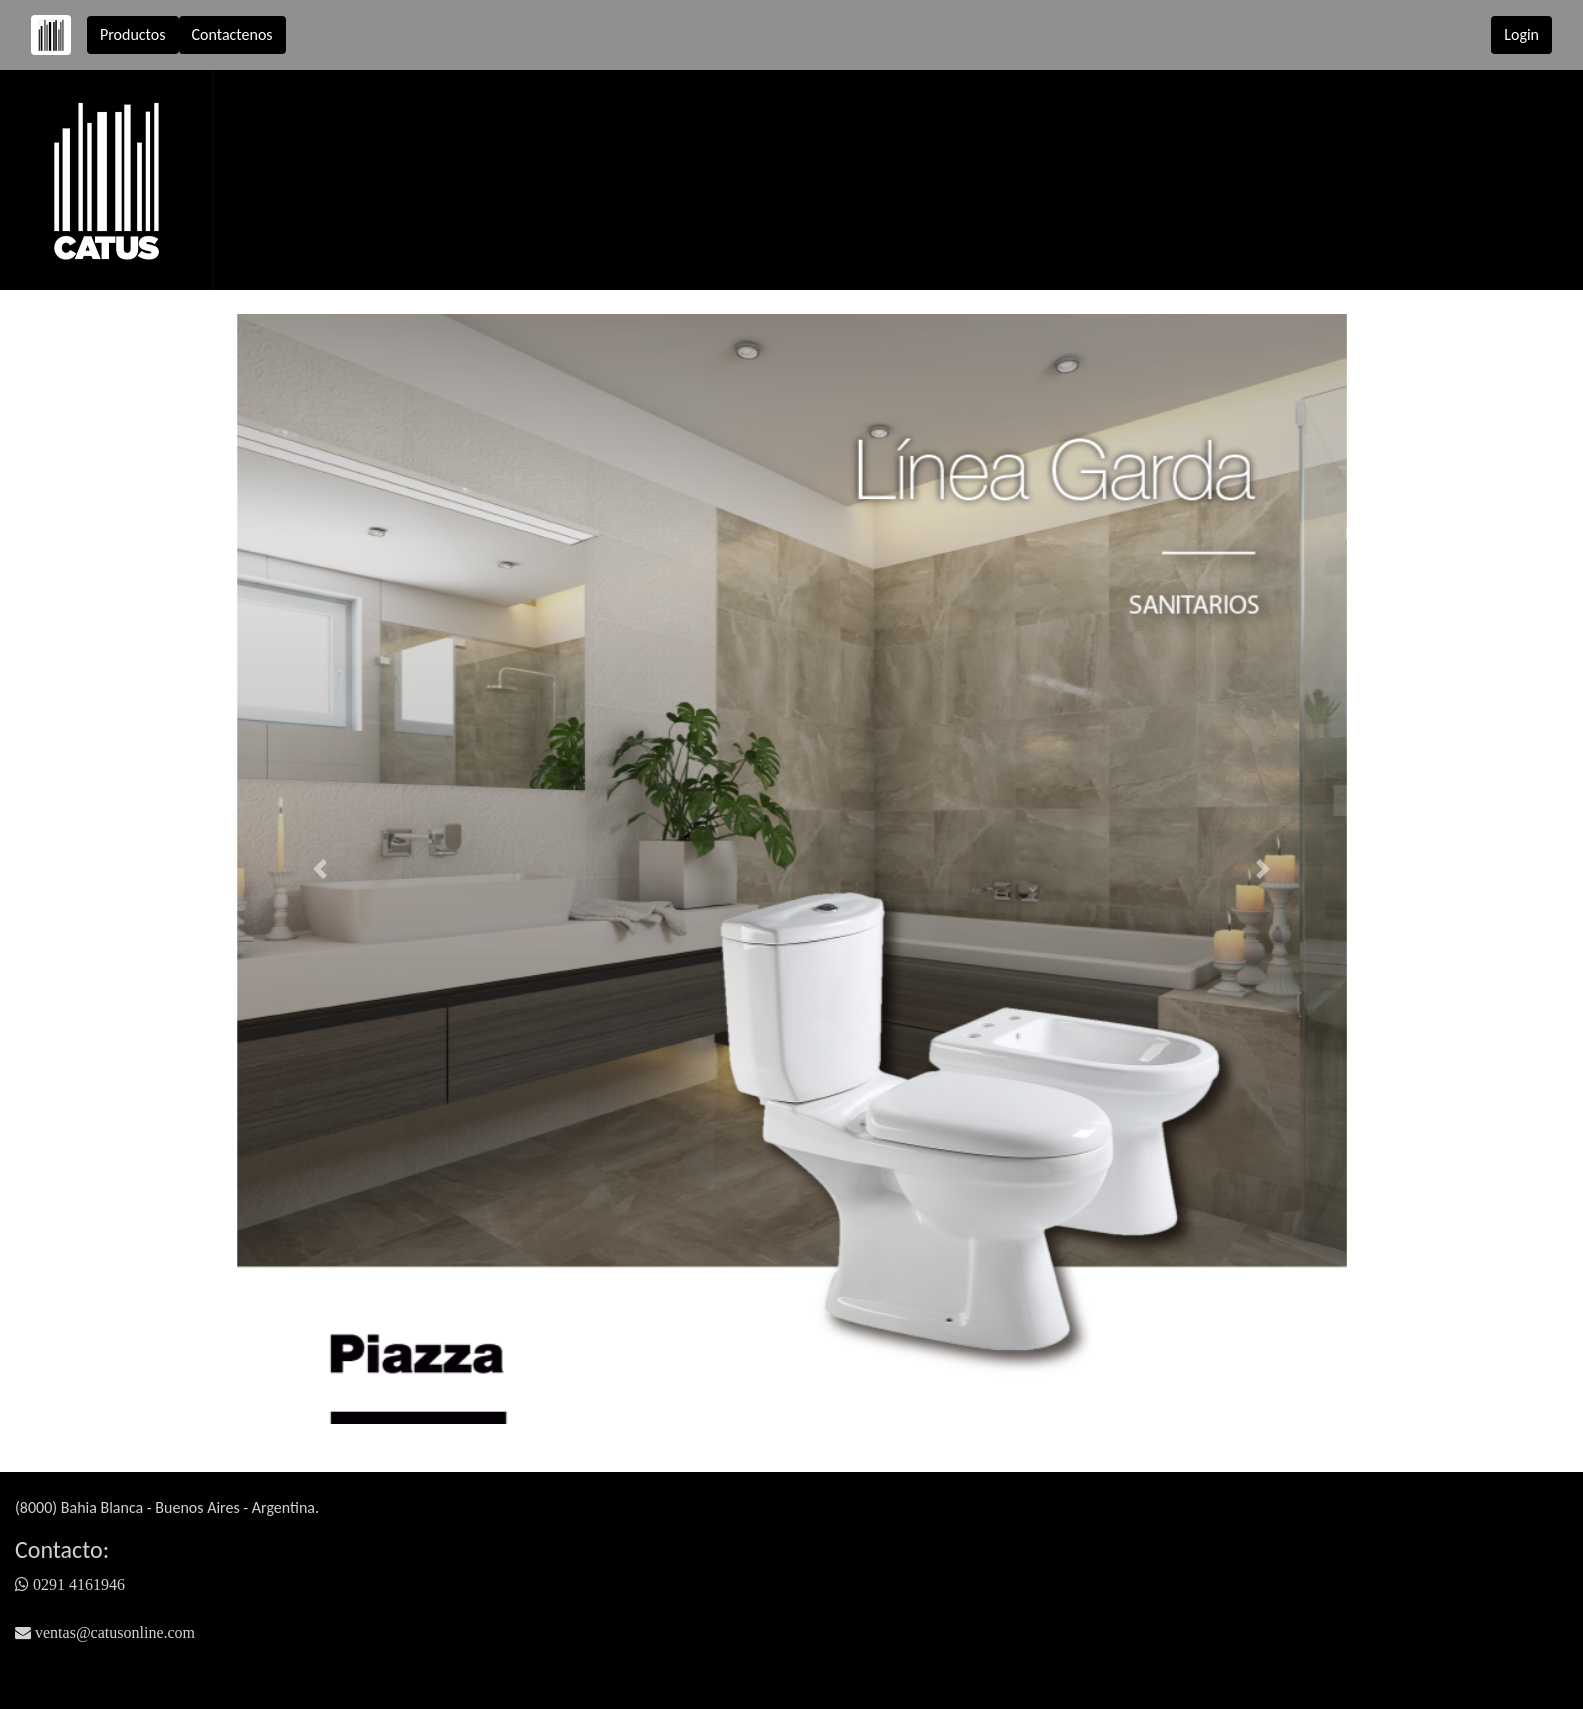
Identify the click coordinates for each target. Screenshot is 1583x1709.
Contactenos (232, 34)
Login (1521, 34)
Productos (133, 34)
